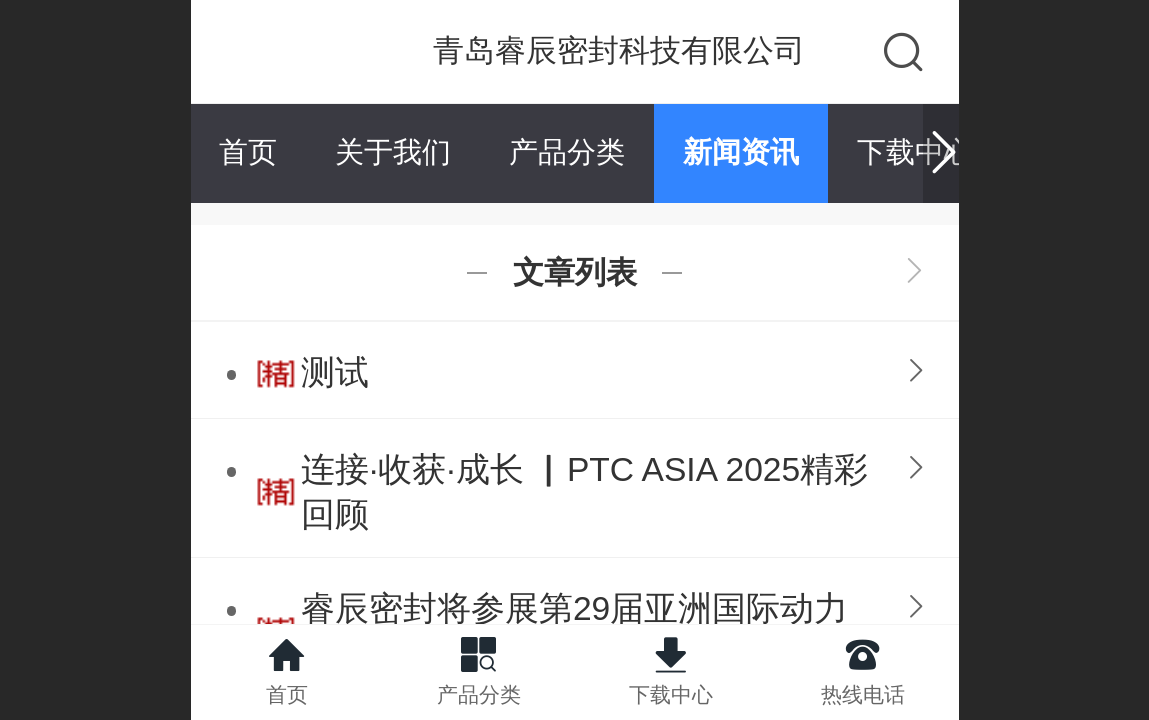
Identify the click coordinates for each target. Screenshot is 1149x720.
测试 (335, 372)
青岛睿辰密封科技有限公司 (619, 50)
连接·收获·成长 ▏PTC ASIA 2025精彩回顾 (584, 492)
